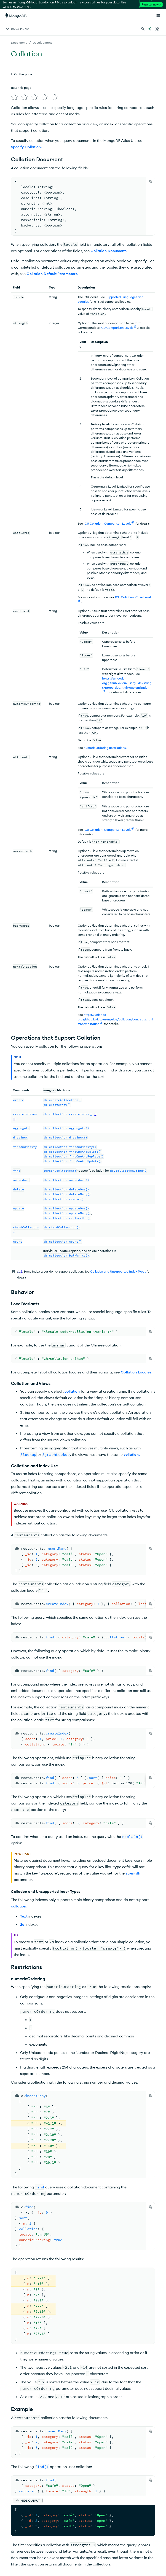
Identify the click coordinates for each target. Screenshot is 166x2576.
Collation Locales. (136, 1372)
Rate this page (21, 87)
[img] (14, 97)
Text (23, 1916)
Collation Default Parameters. (52, 273)
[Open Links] (158, 15)
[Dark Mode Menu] (157, 29)
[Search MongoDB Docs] (143, 29)
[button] (28, 2500)
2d (22, 1924)
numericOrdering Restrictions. (105, 748)
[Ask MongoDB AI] (149, 29)
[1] (14, 1119)
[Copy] (150, 181)
